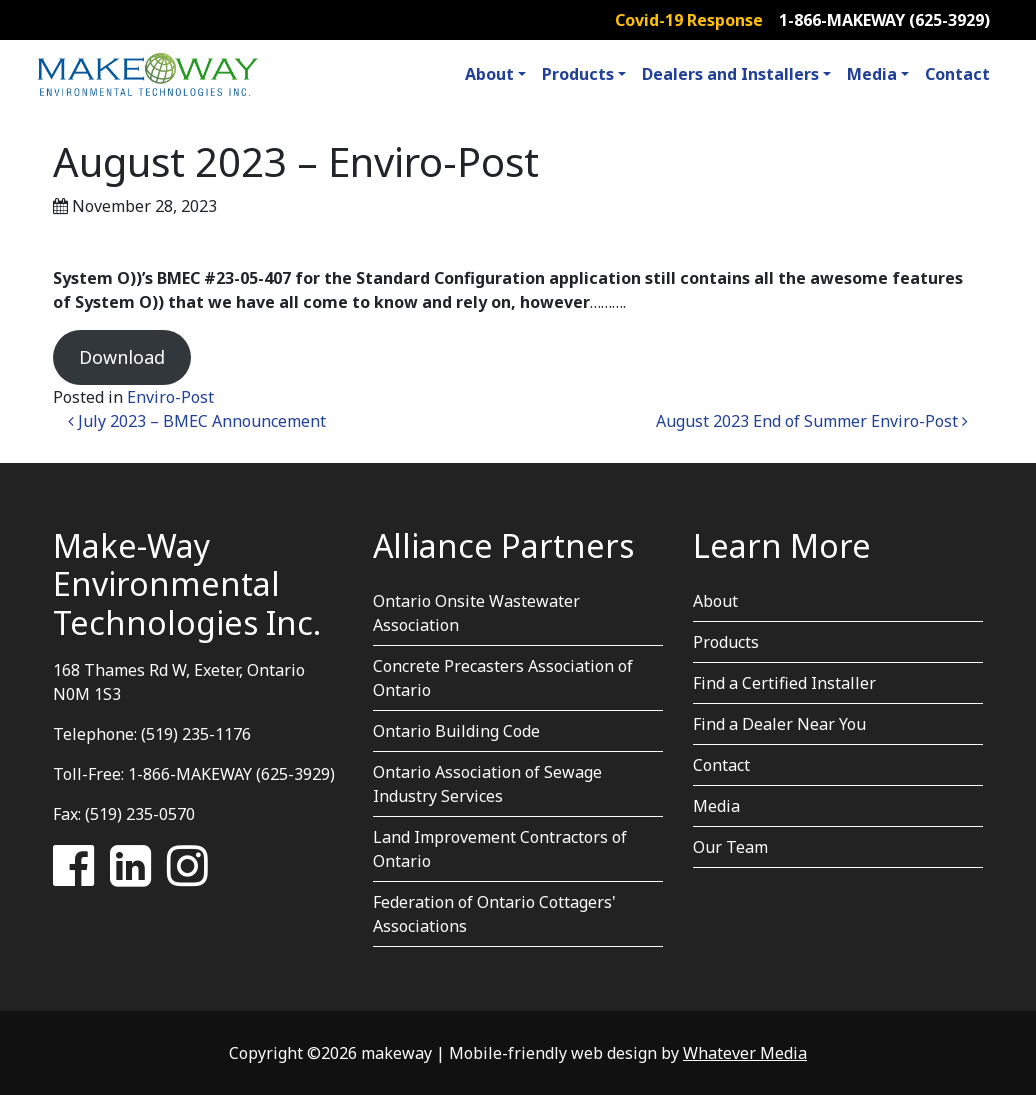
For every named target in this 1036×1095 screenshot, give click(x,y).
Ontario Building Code (456, 731)
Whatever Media (745, 1053)
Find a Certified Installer (784, 683)
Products (578, 74)
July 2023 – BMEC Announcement (197, 421)
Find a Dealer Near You (779, 724)
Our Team (730, 847)
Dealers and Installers (730, 74)
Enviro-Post (170, 397)
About (489, 74)
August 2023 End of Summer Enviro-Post (812, 421)
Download (122, 357)
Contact (957, 74)
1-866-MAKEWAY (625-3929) (884, 20)
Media (872, 74)
